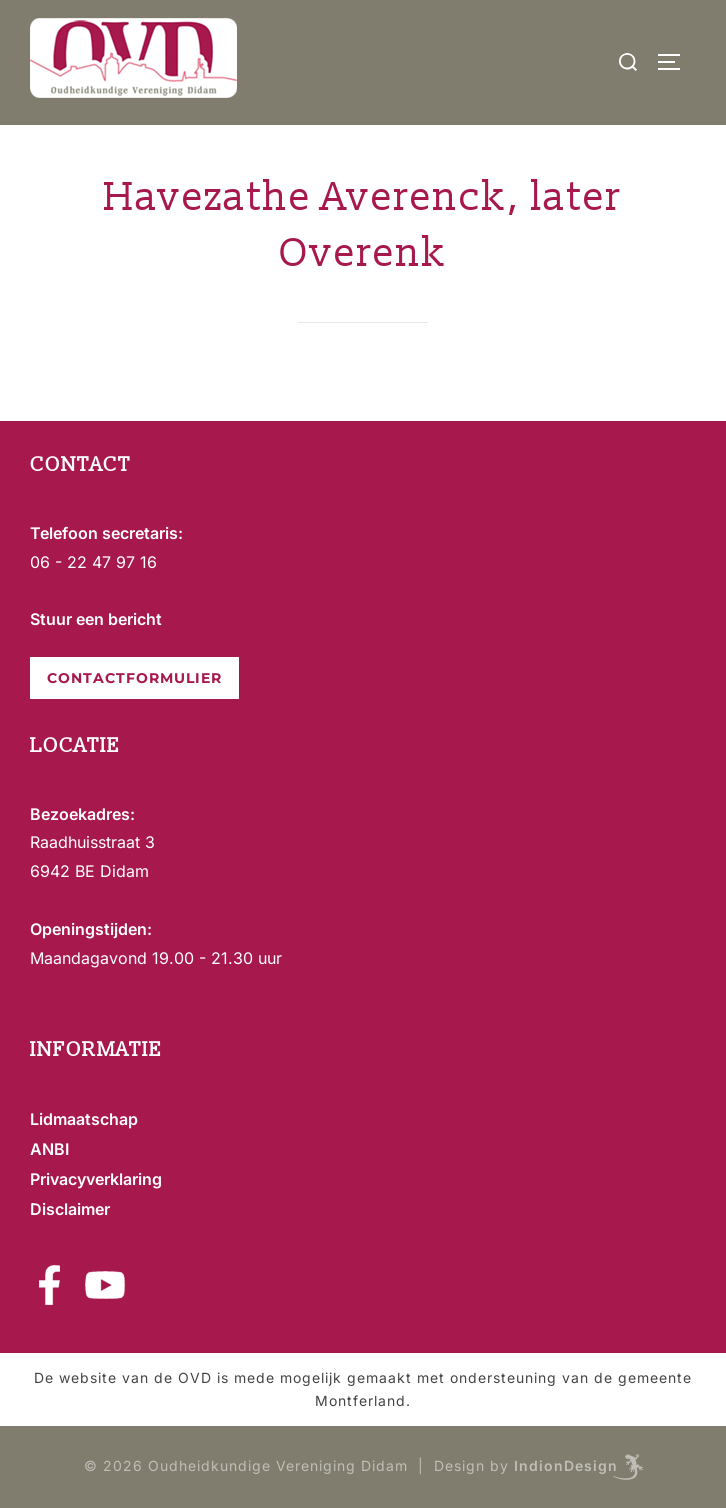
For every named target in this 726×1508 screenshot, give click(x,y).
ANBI (49, 1149)
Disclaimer (70, 1209)
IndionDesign (566, 1465)
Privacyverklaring (96, 1179)
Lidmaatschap (84, 1119)
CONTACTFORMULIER (134, 678)
